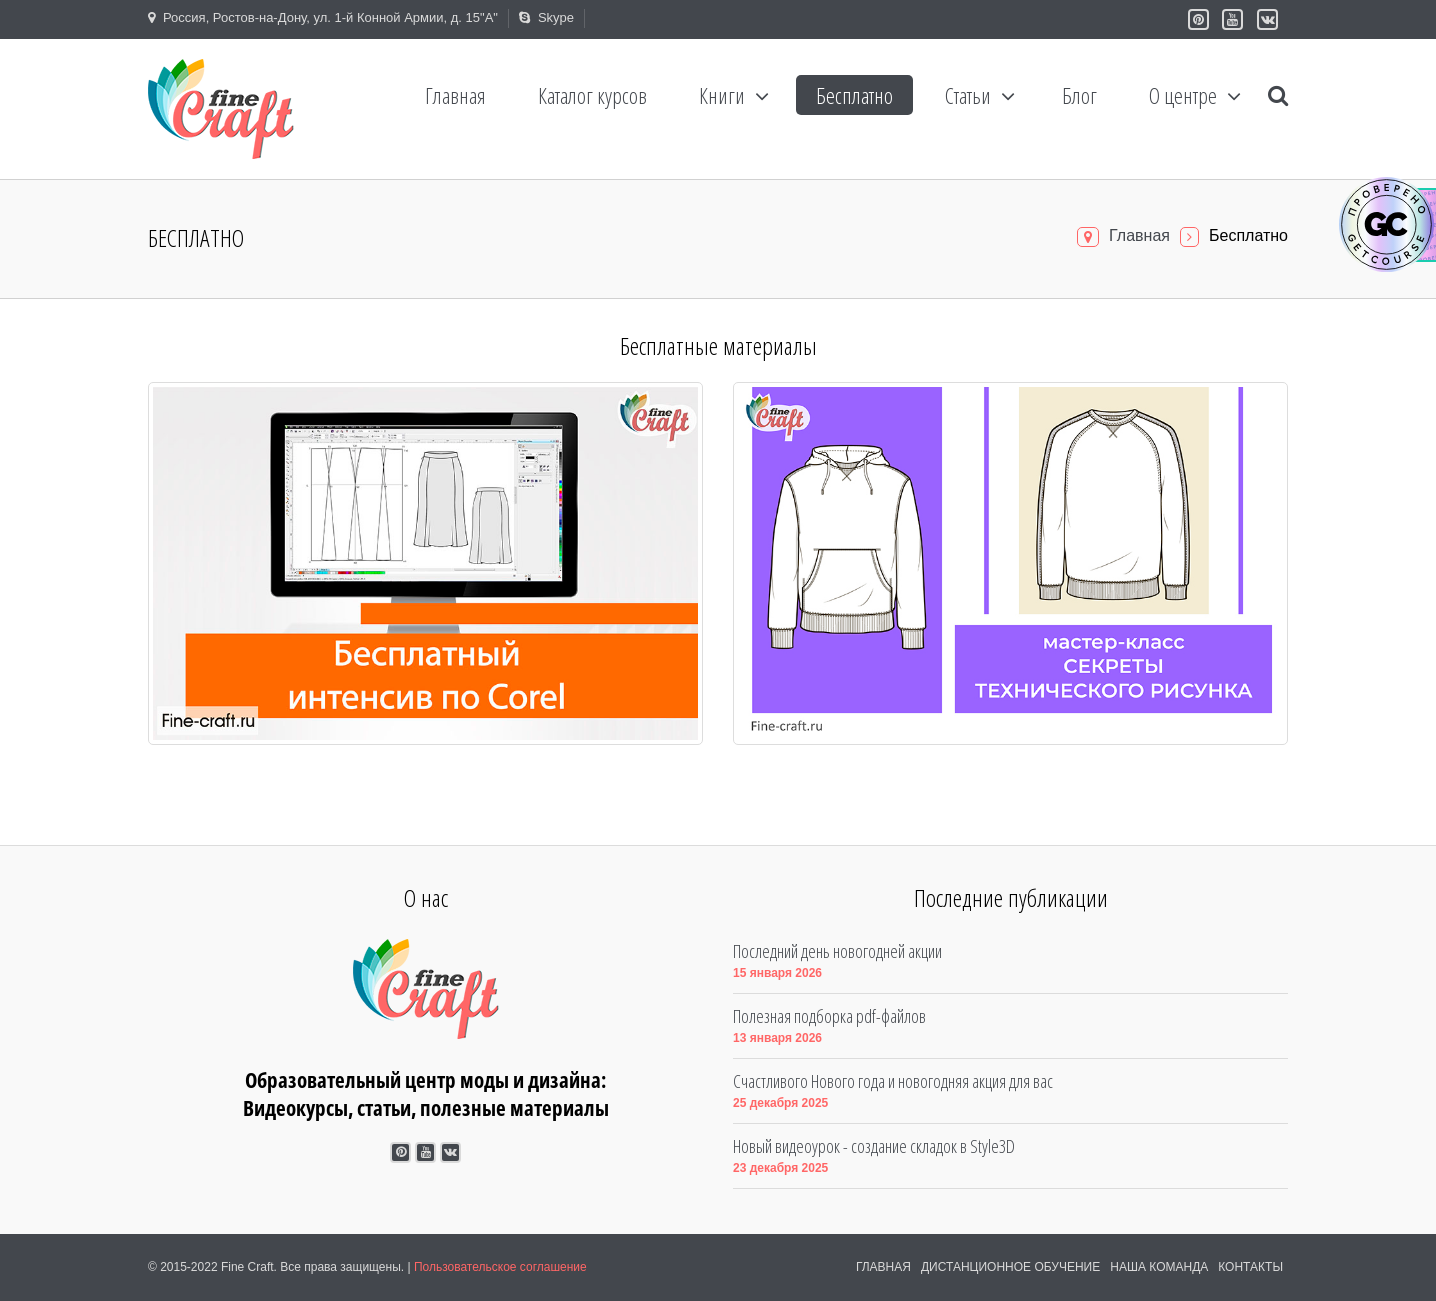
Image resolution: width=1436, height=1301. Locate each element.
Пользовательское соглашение (500, 1267)
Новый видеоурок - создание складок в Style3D (874, 1146)
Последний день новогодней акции (837, 951)
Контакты (1250, 1267)
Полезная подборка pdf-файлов (829, 1016)
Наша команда (1159, 1267)
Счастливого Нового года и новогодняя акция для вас (893, 1081)
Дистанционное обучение (1010, 1267)
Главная (1139, 235)
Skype (546, 17)
